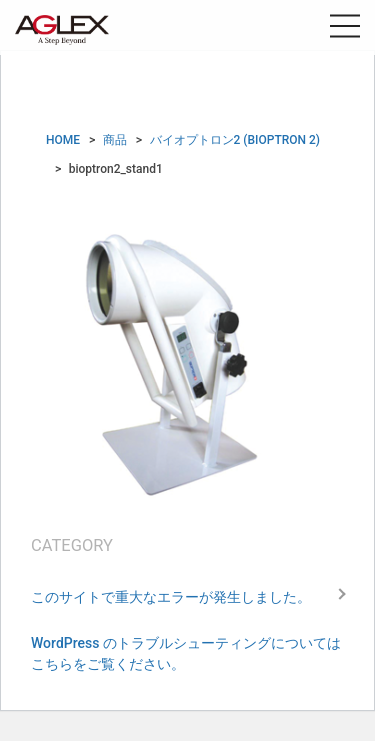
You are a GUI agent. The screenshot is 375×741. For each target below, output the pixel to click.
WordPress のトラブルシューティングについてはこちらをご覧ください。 (186, 653)
